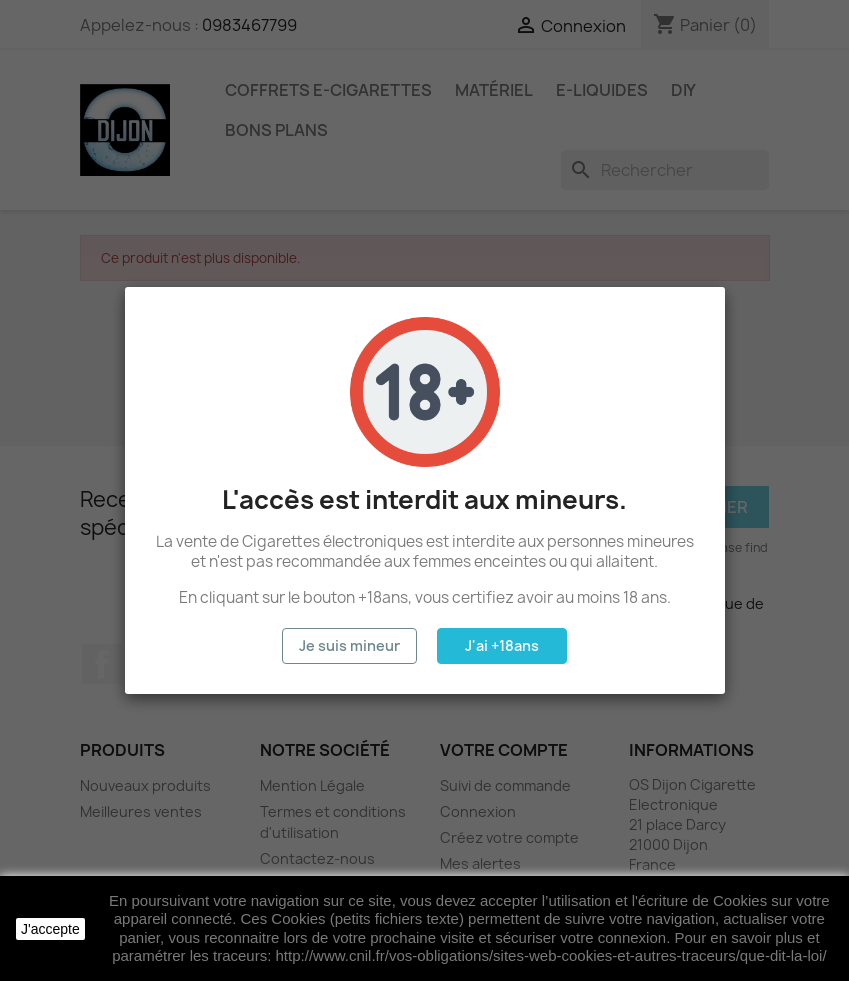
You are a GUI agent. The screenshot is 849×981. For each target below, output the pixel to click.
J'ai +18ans (502, 645)
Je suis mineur (349, 645)
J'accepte (50, 929)
